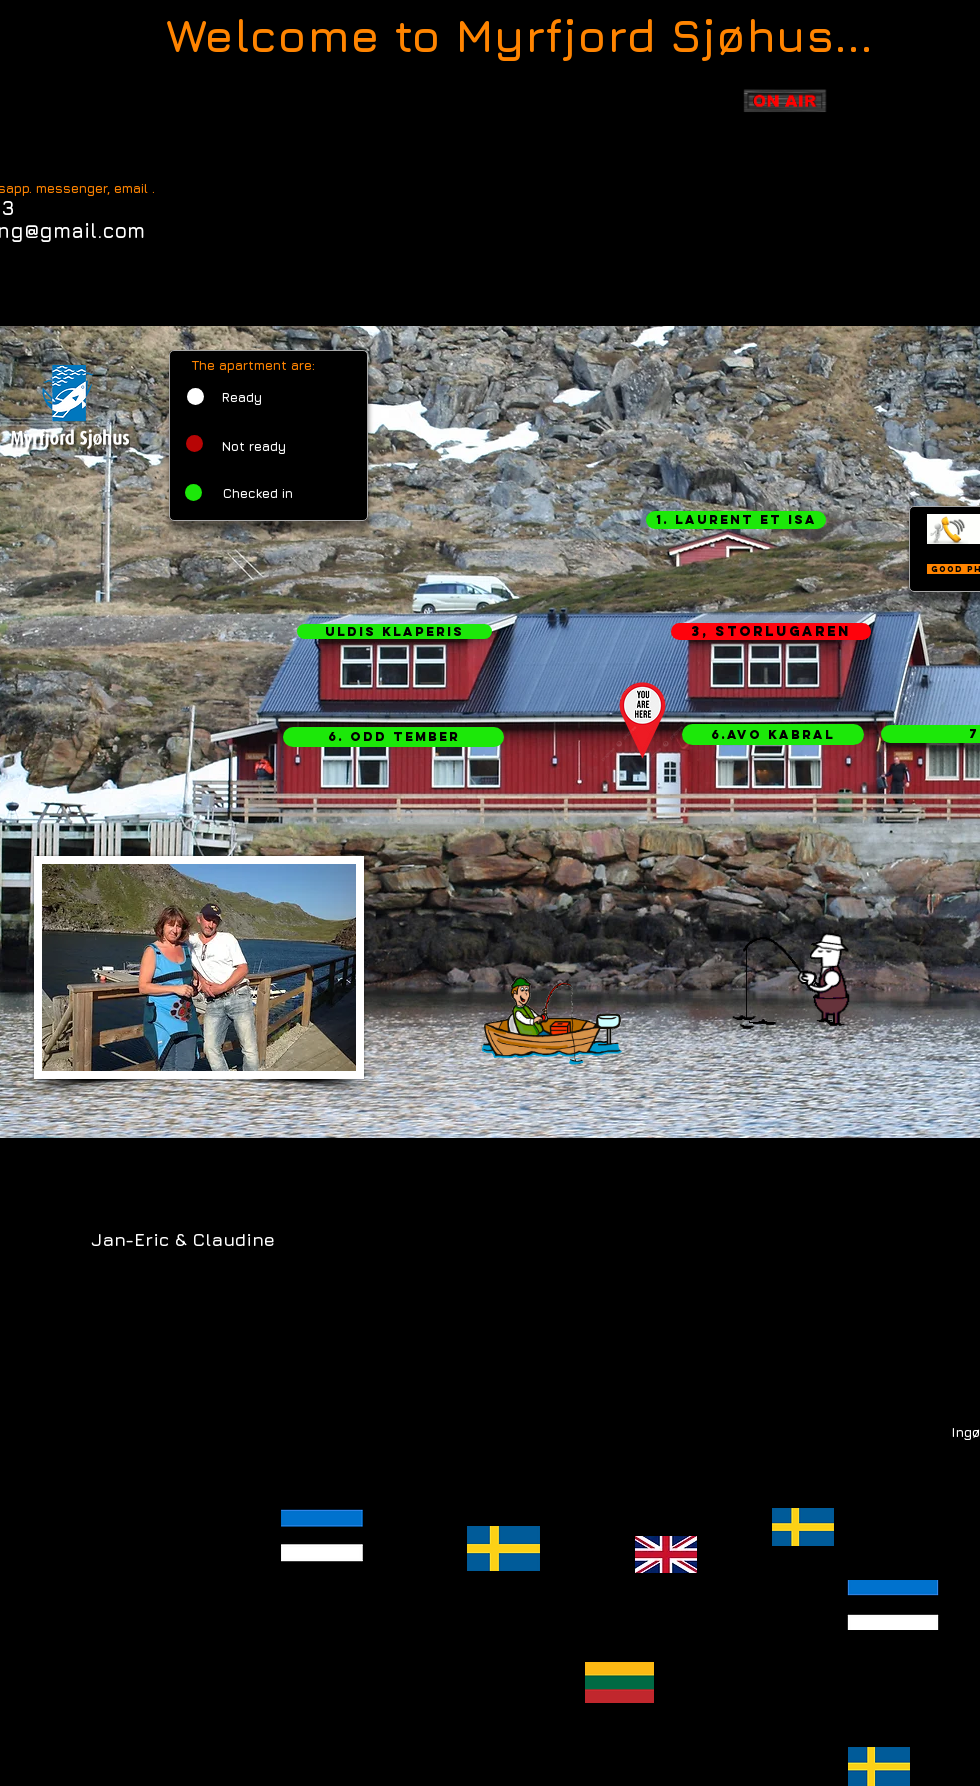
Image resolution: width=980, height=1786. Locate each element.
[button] (736, 520)
